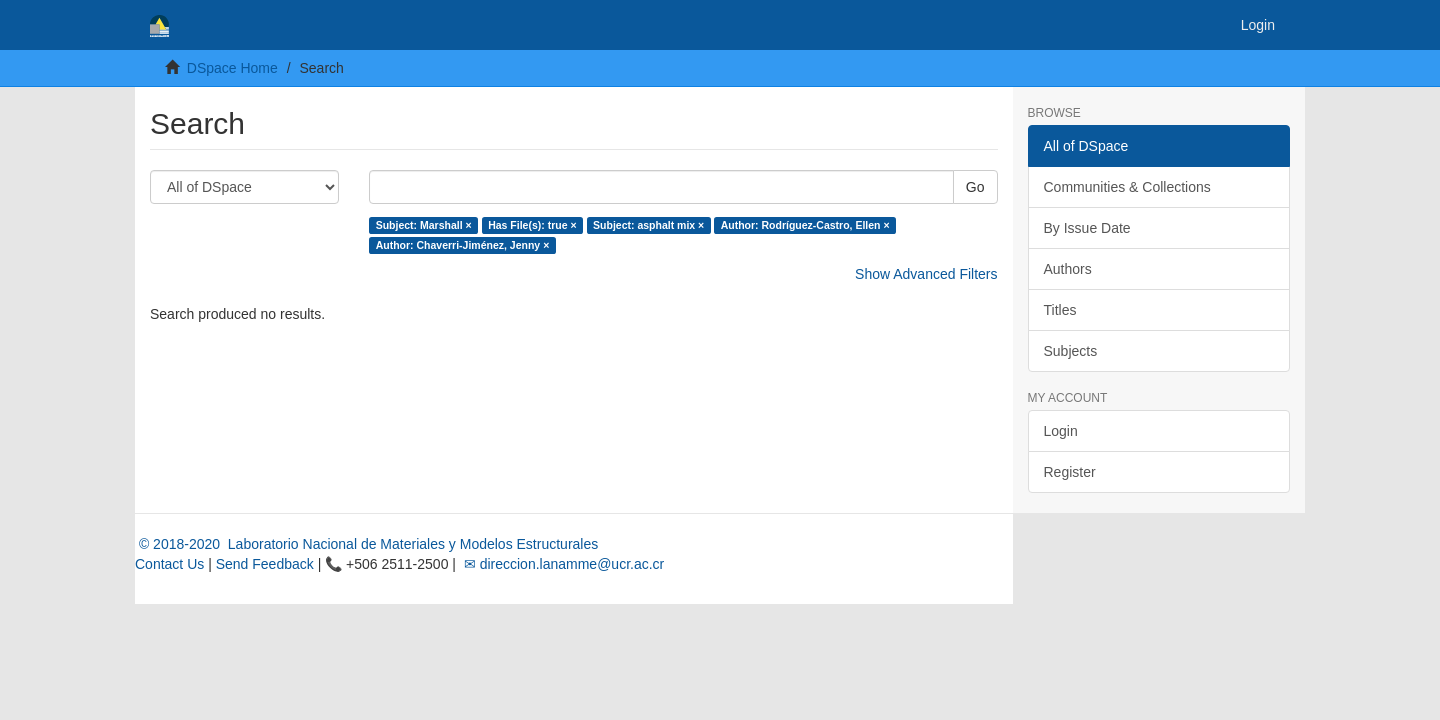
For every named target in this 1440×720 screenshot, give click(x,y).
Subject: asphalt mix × (648, 225)
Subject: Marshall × (424, 225)
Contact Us (169, 564)
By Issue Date (1087, 228)
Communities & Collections (1127, 187)
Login (1061, 431)
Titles (1060, 310)
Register (1070, 472)
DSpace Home (232, 68)
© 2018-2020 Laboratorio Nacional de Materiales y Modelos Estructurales (366, 544)
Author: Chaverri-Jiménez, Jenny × (463, 245)
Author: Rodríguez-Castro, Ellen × (805, 225)
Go (975, 187)
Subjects (1071, 351)
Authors (1068, 269)
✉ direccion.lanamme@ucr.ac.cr (562, 564)
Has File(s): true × (532, 225)
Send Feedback (265, 564)
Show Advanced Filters (926, 274)
